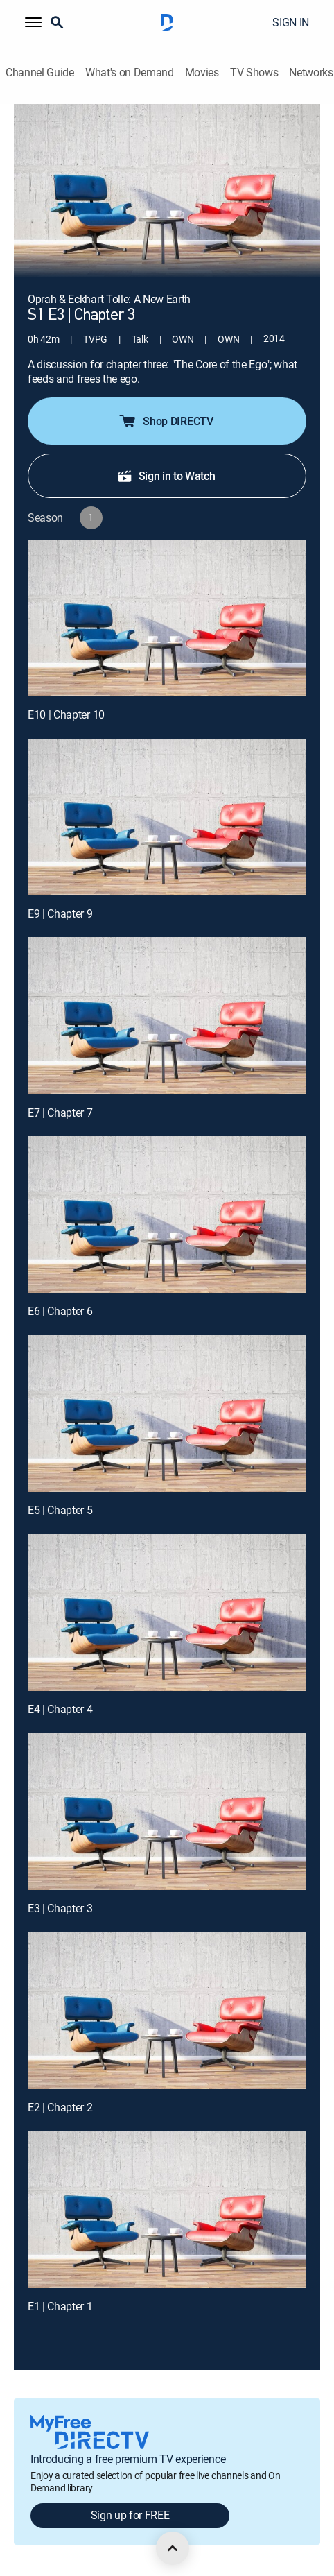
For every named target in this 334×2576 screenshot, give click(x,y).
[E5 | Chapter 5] (167, 1413)
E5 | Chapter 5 (60, 1510)
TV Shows (254, 72)
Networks (311, 72)
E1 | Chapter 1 (60, 2306)
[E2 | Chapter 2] (167, 2010)
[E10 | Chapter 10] (167, 618)
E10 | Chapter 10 (66, 714)
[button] (33, 22)
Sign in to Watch (166, 475)
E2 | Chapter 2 (60, 2107)
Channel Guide (40, 72)
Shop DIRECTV (165, 421)
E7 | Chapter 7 (60, 1112)
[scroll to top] (172, 2548)
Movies (202, 72)
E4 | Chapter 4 (60, 1709)
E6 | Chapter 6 (60, 1311)
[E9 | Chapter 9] (167, 817)
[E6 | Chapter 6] (167, 1214)
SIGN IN (290, 22)
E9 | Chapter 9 (60, 913)
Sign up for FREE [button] (130, 2515)
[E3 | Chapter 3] (167, 1811)
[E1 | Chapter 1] (167, 2209)
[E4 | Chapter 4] (167, 1612)
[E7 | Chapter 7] (167, 1015)
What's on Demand (129, 72)
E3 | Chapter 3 (60, 1908)
